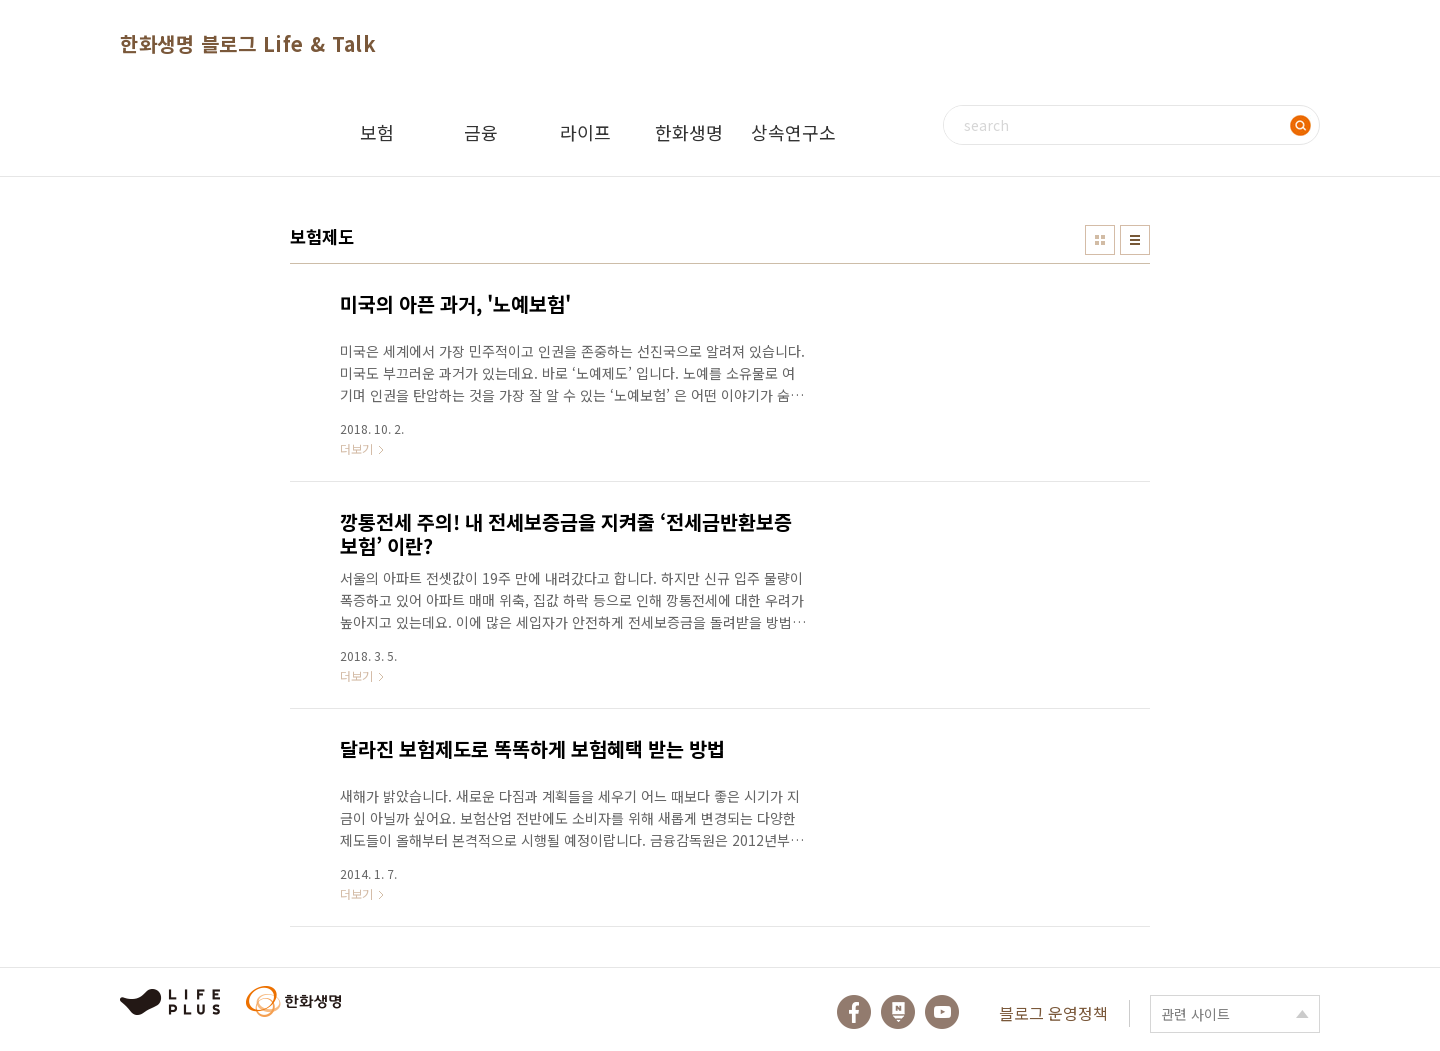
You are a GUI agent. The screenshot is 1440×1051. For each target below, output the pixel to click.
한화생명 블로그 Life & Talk (248, 43)
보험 (377, 132)
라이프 (585, 132)
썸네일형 (1100, 240)
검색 (1300, 125)
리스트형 (1135, 240)
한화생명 (689, 132)
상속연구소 (793, 132)
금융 (481, 132)
